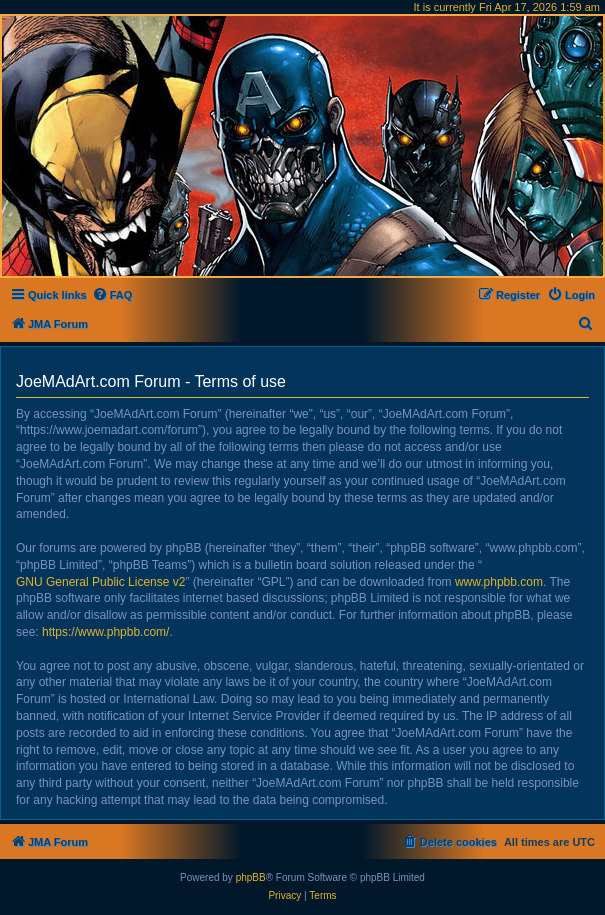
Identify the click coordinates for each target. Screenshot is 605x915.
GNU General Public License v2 (100, 582)
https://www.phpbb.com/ (105, 632)
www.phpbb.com (499, 582)
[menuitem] (112, 295)
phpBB (251, 877)
